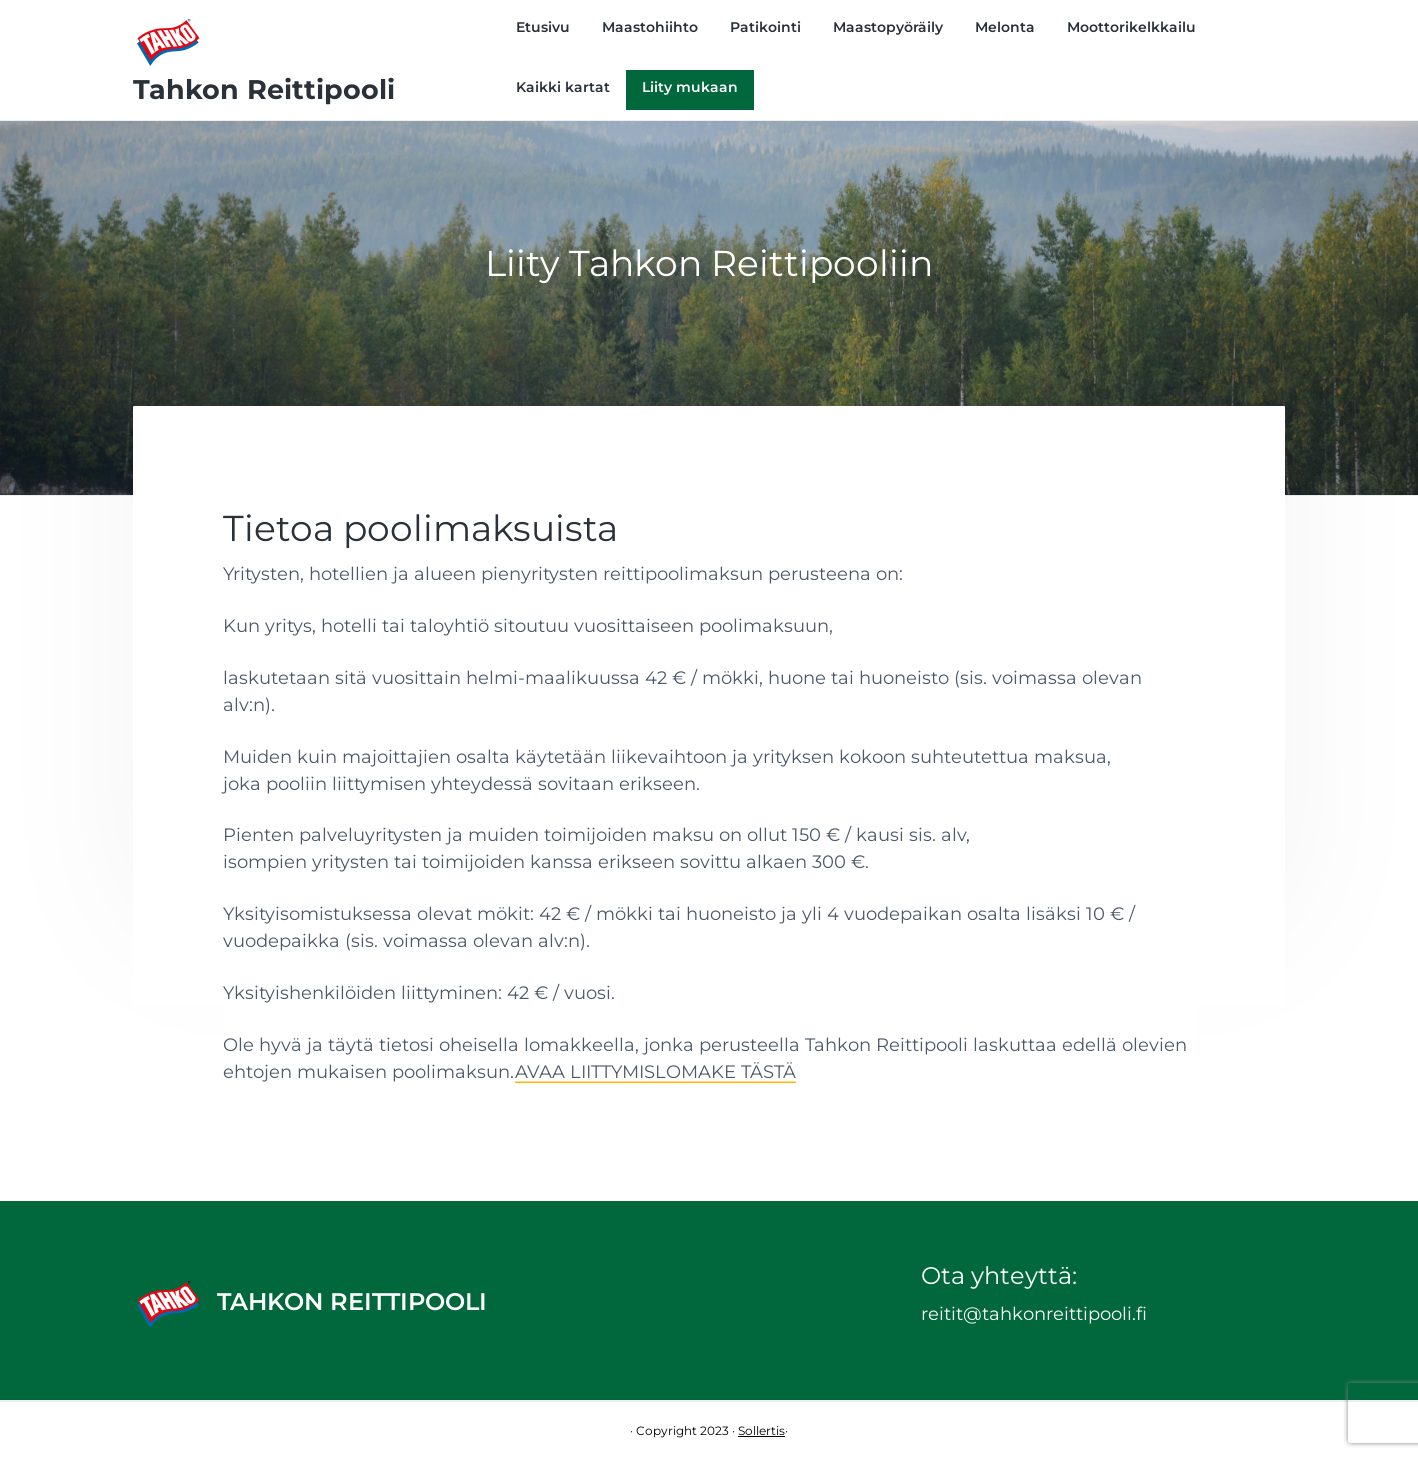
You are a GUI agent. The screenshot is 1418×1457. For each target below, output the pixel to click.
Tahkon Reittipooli (264, 89)
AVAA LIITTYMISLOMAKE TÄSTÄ (655, 1072)
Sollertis (761, 1430)
